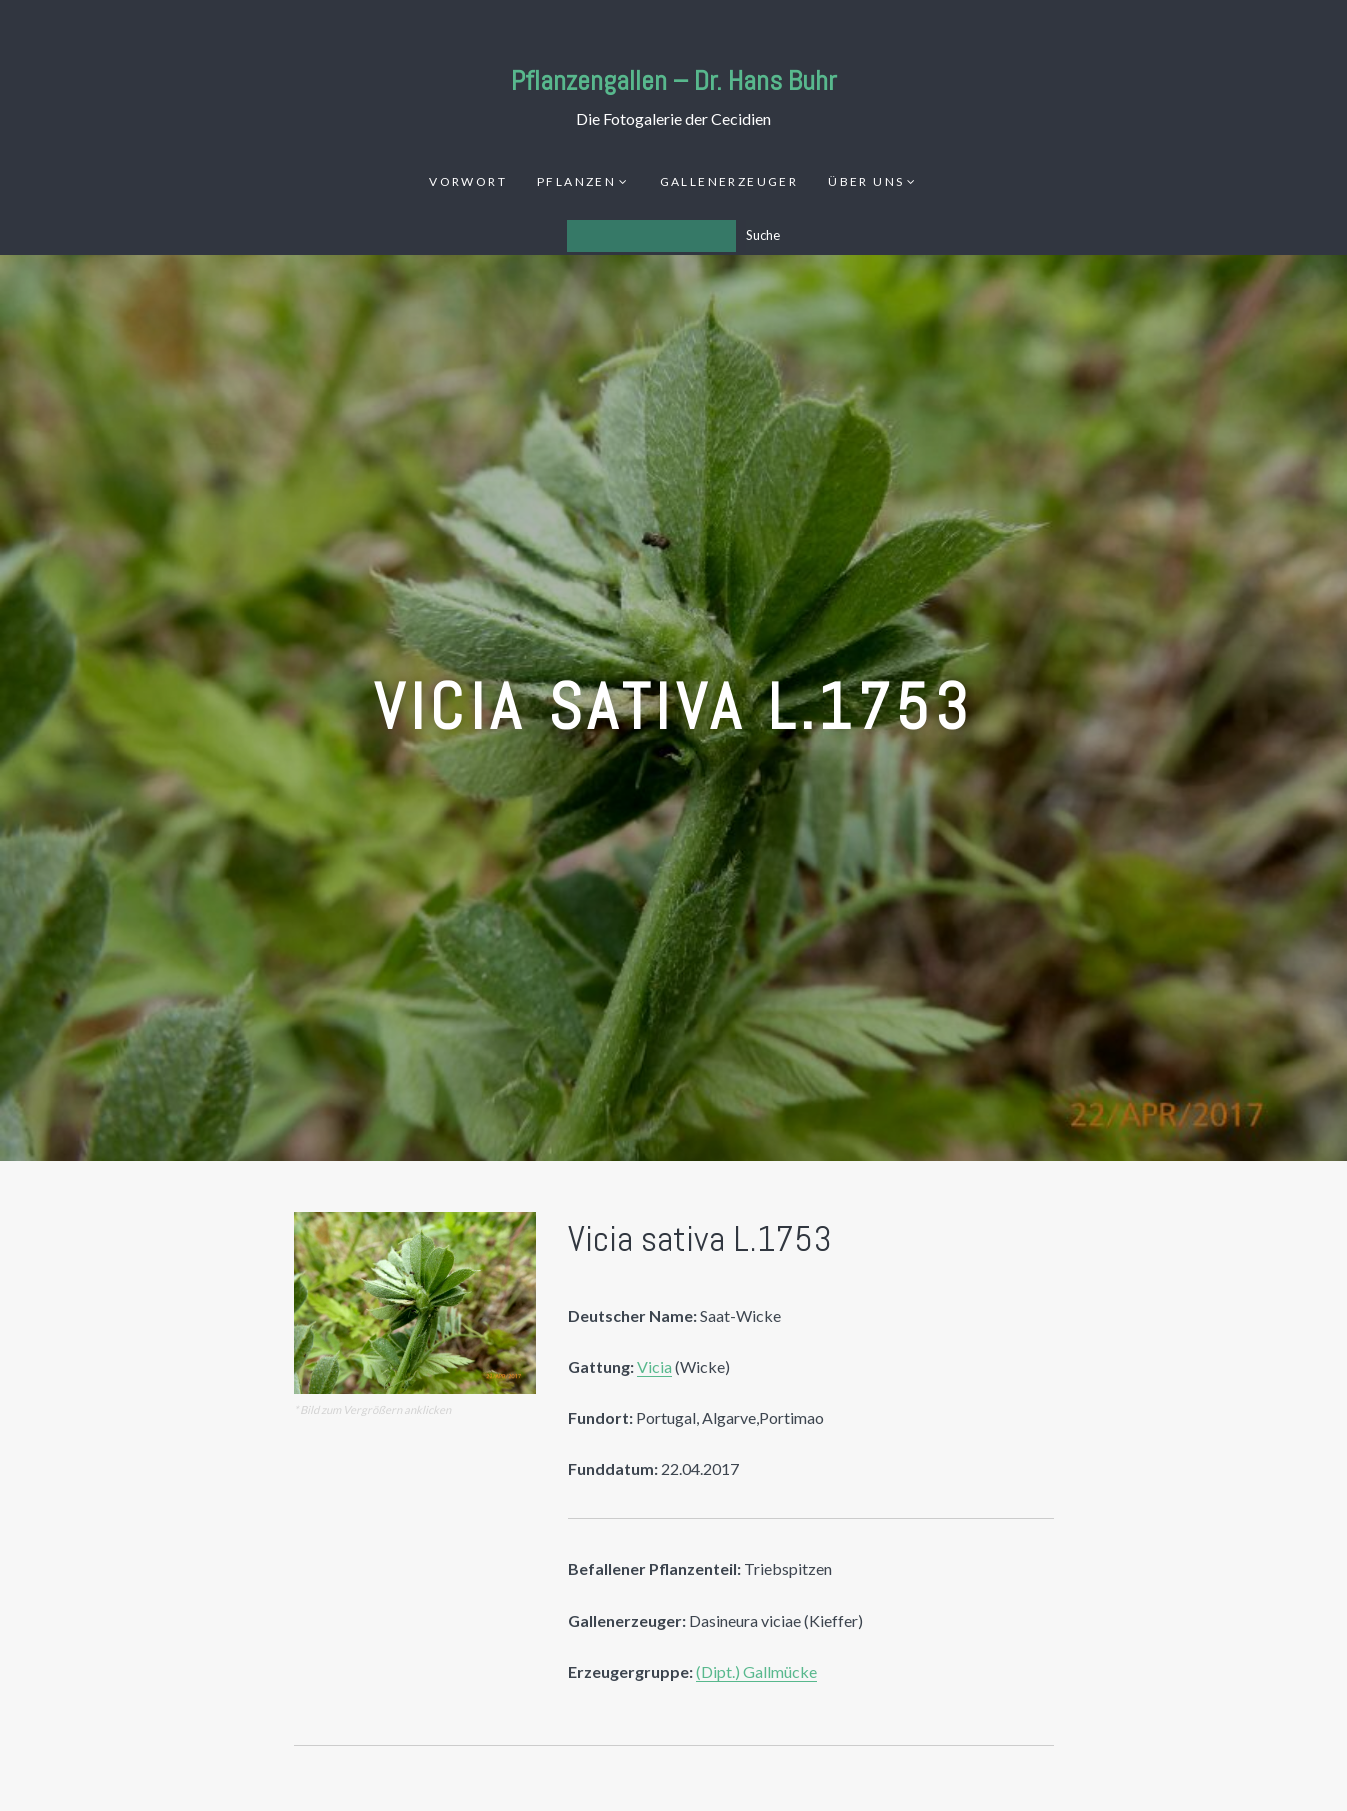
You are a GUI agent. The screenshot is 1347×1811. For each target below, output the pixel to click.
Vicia (654, 1366)
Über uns (866, 181)
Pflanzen (576, 181)
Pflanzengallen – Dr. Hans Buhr (674, 80)
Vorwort (468, 181)
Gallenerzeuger (729, 181)
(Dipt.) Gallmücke (756, 1671)
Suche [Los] (763, 235)
